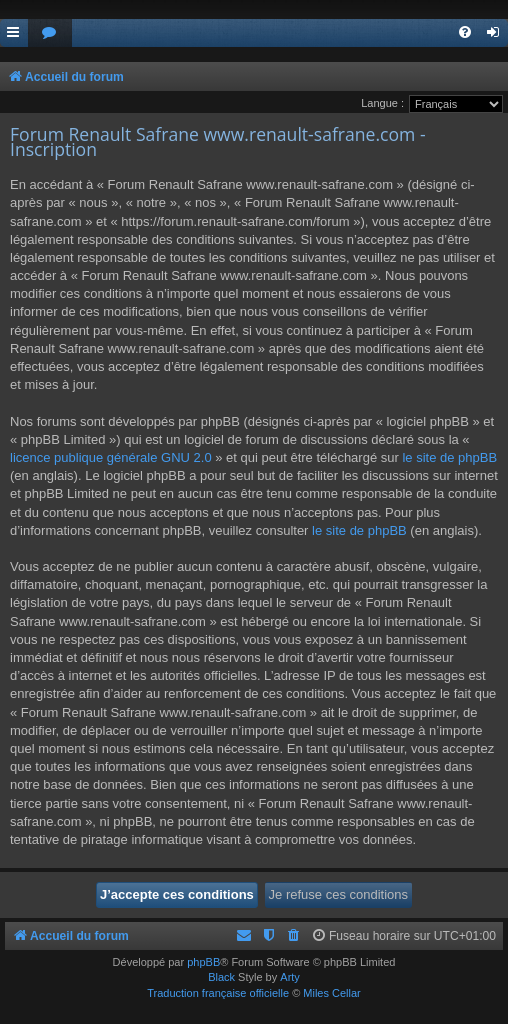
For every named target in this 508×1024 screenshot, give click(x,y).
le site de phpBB (449, 457)
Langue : (382, 103)
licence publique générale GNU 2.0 (111, 457)
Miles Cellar (331, 993)
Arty (290, 977)
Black (221, 977)
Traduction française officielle (218, 993)
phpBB (203, 962)
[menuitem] (50, 33)
